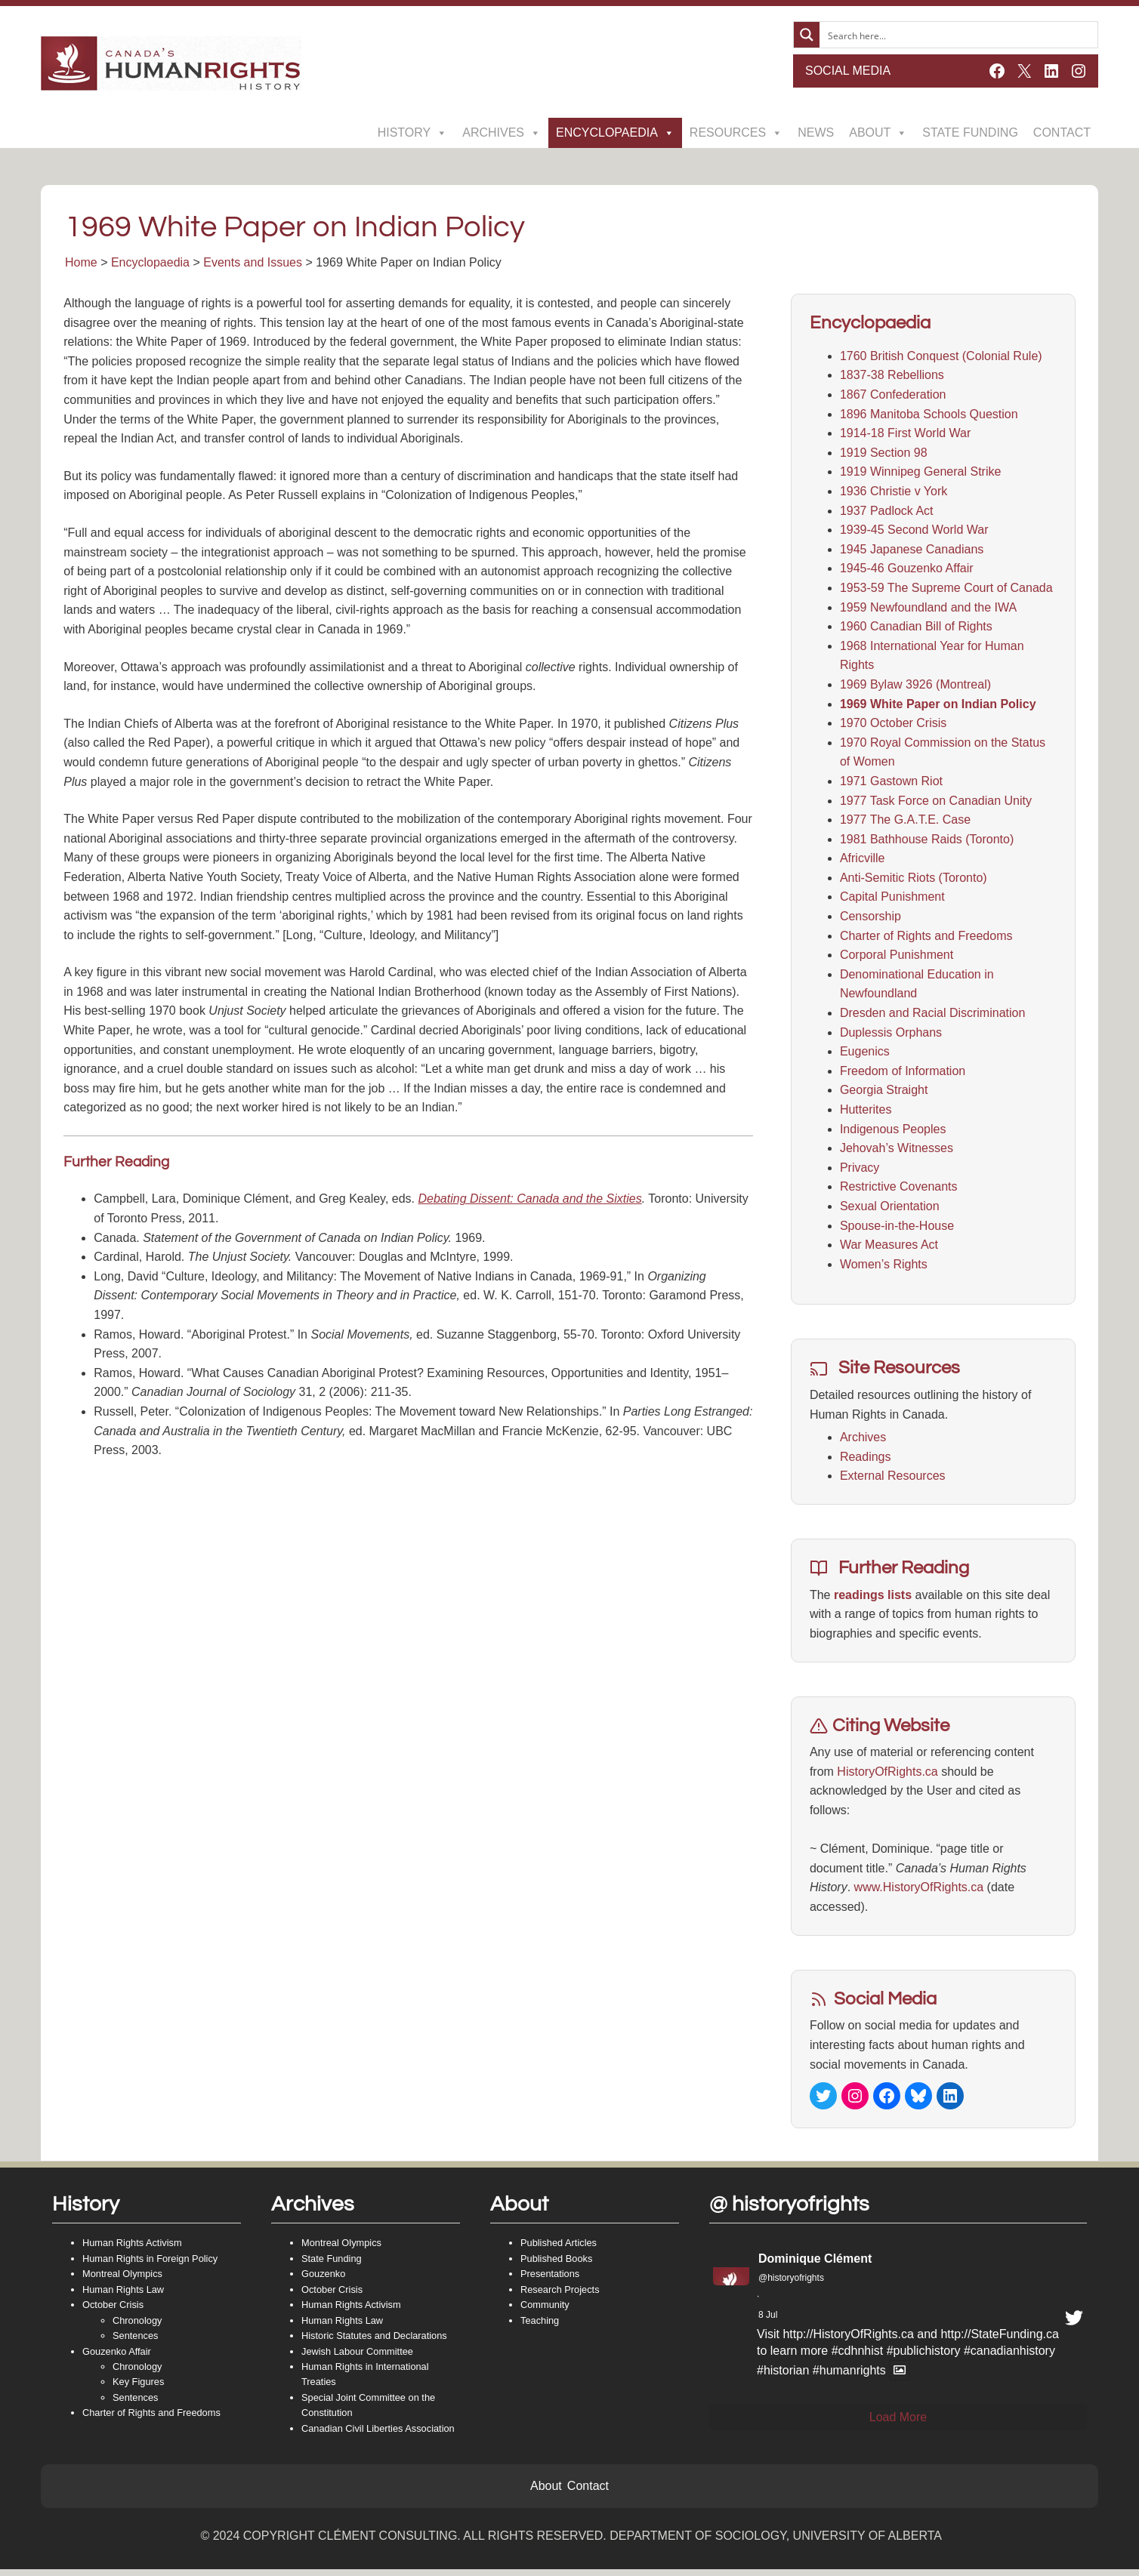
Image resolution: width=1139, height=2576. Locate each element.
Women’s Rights (883, 1266)
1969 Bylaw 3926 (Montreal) (914, 686)
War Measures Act (888, 1247)
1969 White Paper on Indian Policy (937, 706)
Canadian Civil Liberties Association (378, 2435)
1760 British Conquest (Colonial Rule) (940, 358)
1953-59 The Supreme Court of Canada (945, 590)
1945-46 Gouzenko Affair (906, 571)
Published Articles (558, 2249)
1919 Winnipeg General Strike (919, 474)
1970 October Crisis (892, 725)
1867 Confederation (892, 397)
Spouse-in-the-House (896, 1228)
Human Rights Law (123, 2295)
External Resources (892, 1478)
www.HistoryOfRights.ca (918, 1890)
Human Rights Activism (132, 2249)
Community (545, 2311)
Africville (861, 861)
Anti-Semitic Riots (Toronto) (912, 880)
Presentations (549, 2280)
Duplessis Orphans (890, 1034)
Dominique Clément (815, 2265)
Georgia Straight (883, 1092)
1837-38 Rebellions (891, 377)
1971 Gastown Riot (890, 783)
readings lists (872, 1597)
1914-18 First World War (904, 436)
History (413, 133)
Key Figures (138, 2388)
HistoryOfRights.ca (887, 1773)
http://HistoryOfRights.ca (847, 2340)
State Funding (970, 132)
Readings (865, 1459)
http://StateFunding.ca (999, 2340)
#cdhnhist (858, 2357)
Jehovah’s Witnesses (895, 1151)
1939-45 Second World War (913, 532)
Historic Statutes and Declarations (374, 2342)
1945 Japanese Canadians (911, 551)
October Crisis (113, 2311)
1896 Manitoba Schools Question (928, 416)
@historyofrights (791, 2284)
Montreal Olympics (122, 2280)
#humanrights (849, 2376)
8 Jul (767, 2321)
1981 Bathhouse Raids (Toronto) (926, 841)
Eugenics (864, 1054)
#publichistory (924, 2357)
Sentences (135, 2342)
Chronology (137, 2326)
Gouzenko (323, 2280)
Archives (501, 133)
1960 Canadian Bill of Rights (915, 629)
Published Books (556, 2265)
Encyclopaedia (615, 133)
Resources (736, 133)
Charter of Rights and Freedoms (925, 938)
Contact (1062, 132)
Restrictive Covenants (898, 1189)
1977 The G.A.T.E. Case (904, 822)
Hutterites (865, 1112)
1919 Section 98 (883, 454)
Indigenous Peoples (892, 1131)
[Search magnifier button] (807, 35)
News (816, 132)
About (878, 133)
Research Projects (560, 2295)
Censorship (869, 919)
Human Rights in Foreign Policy (150, 2265)
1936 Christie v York (892, 494)
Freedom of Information (902, 1073)
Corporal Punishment (895, 957)
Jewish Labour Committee (357, 2357)
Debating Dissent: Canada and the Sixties (531, 1201)
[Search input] (959, 34)
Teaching (539, 2326)
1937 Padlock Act (886, 513)
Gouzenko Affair (116, 2357)
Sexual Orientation (889, 1209)
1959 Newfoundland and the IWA (927, 609)
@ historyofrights (789, 2210)
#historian (783, 2376)
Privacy (858, 1169)
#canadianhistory (1009, 2357)
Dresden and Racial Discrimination (931, 1015)
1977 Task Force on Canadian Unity (935, 803)
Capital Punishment (891, 899)
